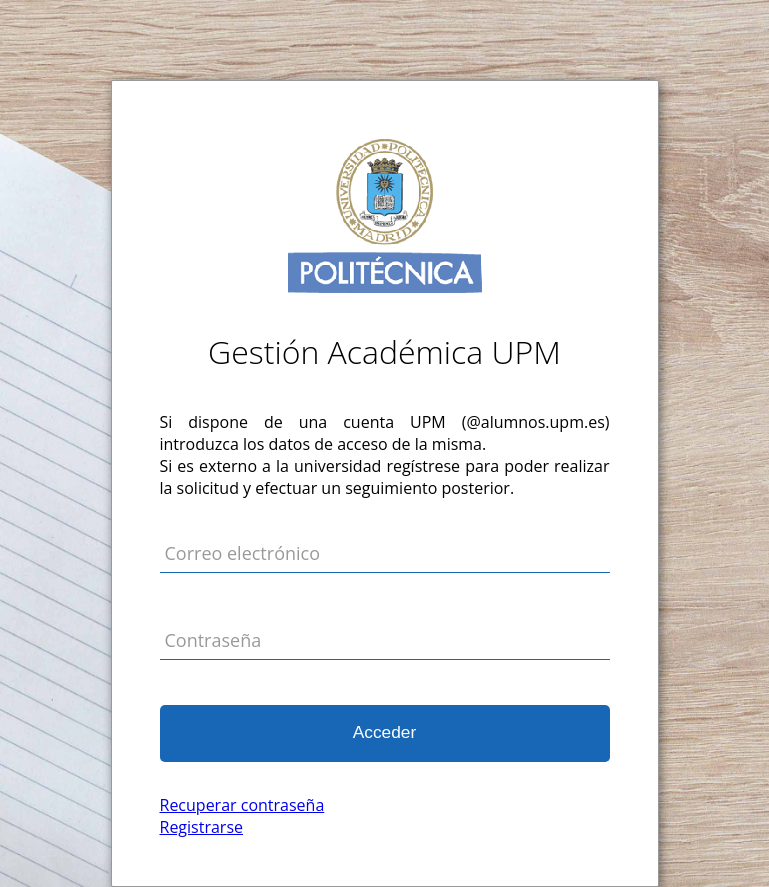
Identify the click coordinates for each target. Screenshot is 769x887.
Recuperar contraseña (242, 805)
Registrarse (202, 827)
